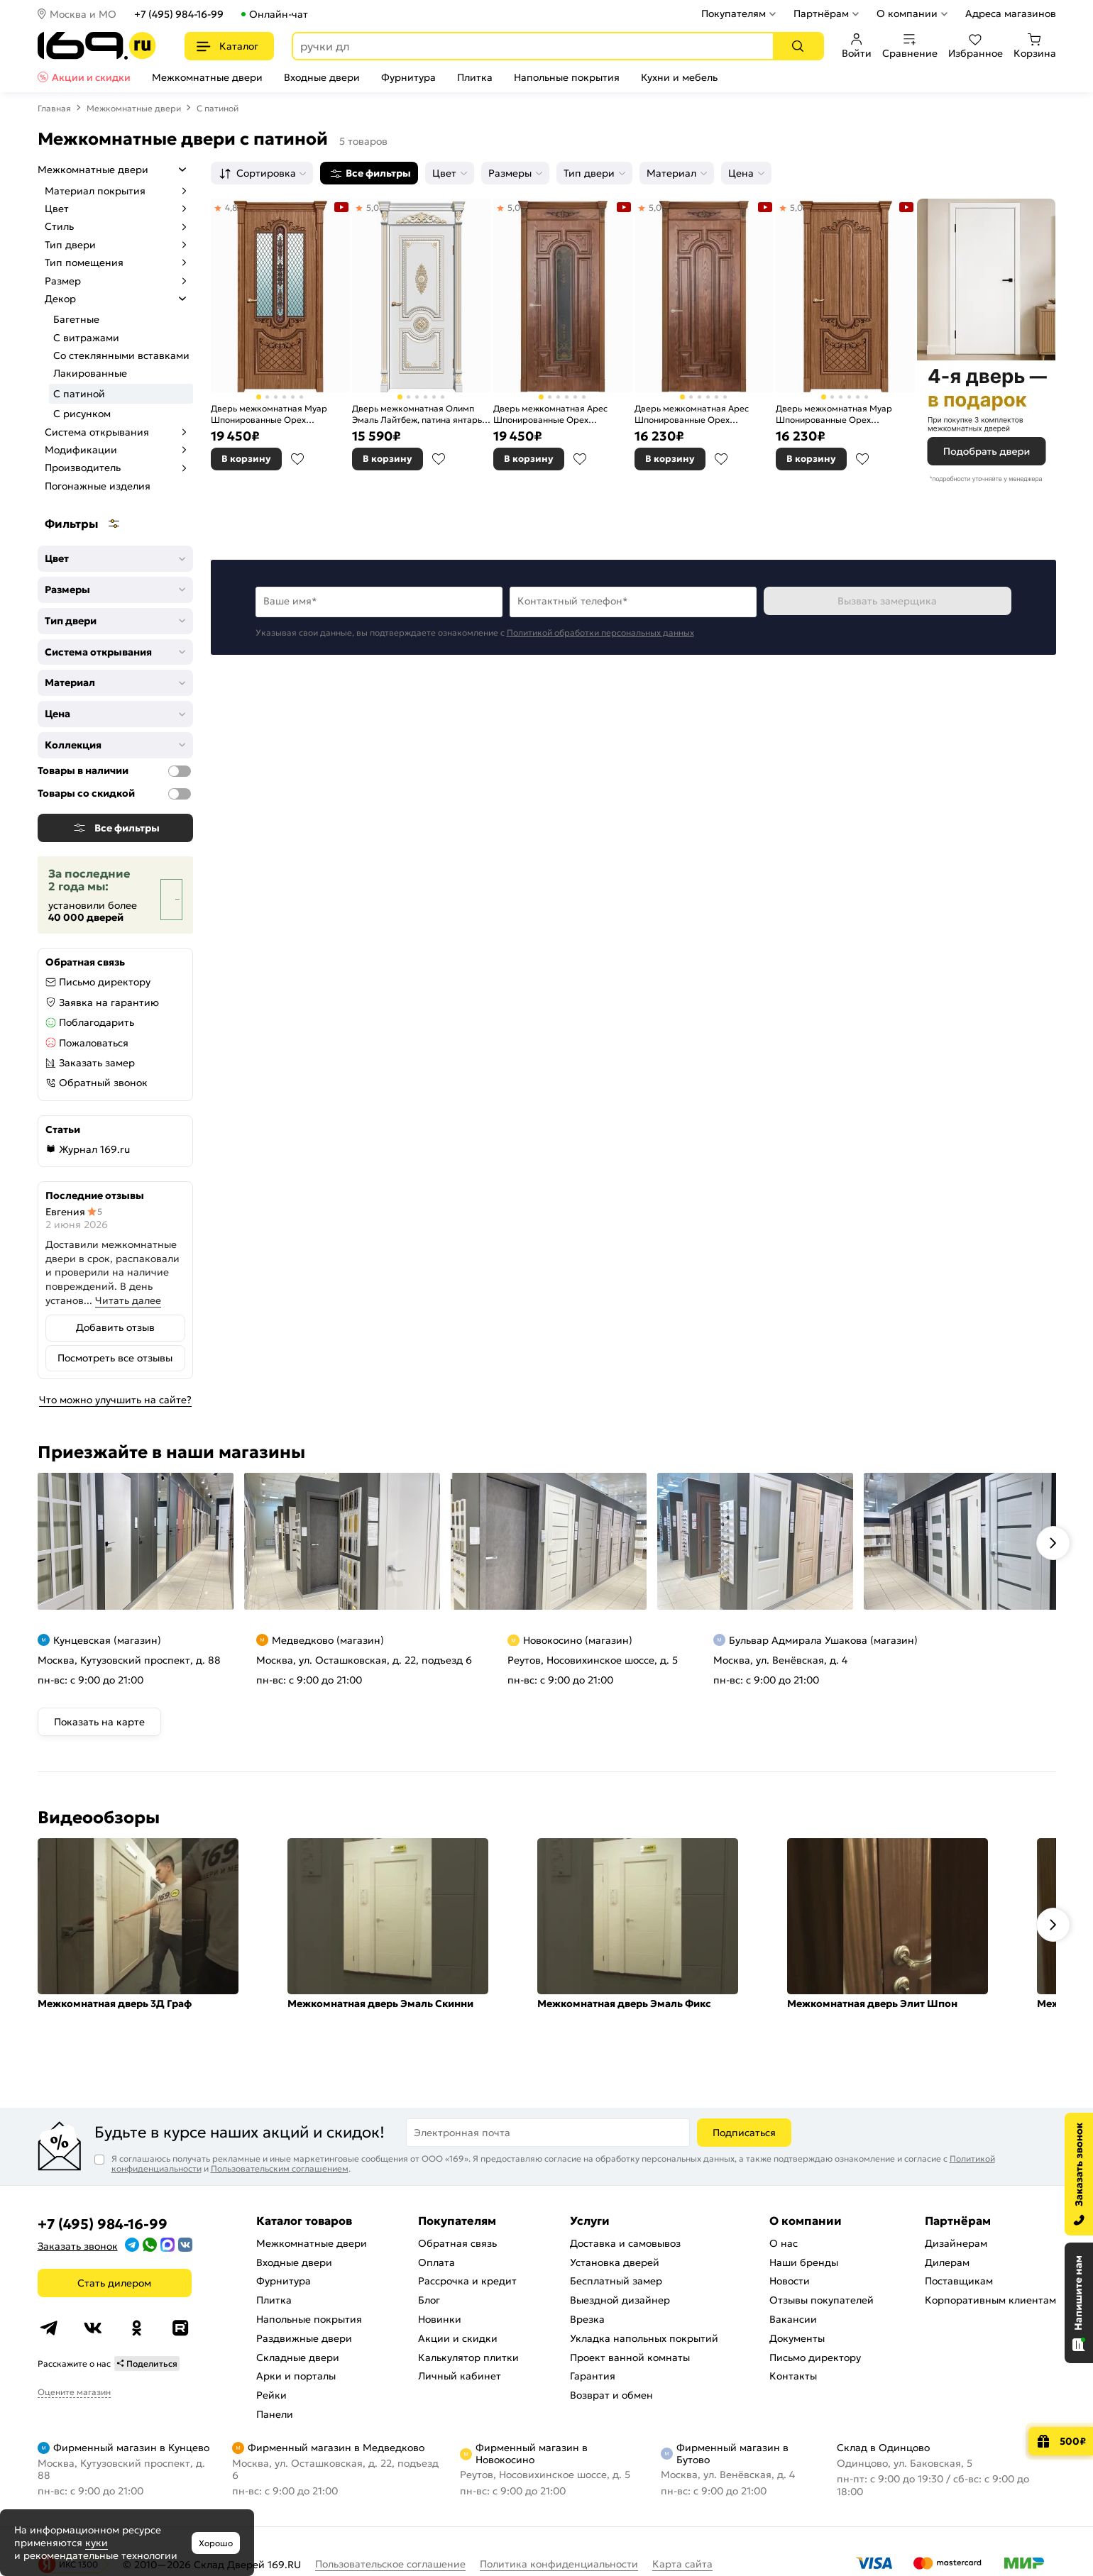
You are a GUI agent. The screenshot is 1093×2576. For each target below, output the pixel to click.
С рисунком (82, 413)
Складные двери (297, 2357)
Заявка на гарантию (109, 1002)
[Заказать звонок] (1079, 2174)
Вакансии (793, 2319)
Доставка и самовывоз (625, 2243)
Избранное (975, 46)
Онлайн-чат (278, 14)
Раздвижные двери (304, 2338)
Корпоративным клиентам (990, 2300)
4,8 (231, 207)
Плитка (475, 77)
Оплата (436, 2262)
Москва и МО (83, 14)
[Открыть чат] (1079, 2303)
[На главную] (97, 46)
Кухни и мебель (679, 77)
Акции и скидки (91, 77)
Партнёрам (821, 13)
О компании (907, 13)
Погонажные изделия (97, 486)
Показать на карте (99, 1721)
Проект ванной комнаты (630, 2357)
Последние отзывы (94, 1195)
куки (96, 2542)
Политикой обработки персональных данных (600, 632)
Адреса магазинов (1010, 13)
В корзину (246, 459)
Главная (54, 108)
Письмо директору (104, 981)
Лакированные (90, 373)
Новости (789, 2280)
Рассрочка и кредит (467, 2280)
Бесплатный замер (616, 2280)
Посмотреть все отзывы (114, 1357)
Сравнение (910, 46)
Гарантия (592, 2376)
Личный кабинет (459, 2376)
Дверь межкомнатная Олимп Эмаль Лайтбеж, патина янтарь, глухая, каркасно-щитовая (418, 414)
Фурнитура (408, 77)
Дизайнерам (956, 2243)
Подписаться (744, 2132)
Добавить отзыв (115, 1327)
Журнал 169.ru (94, 1149)
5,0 (372, 207)
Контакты (793, 2376)
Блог (429, 2300)
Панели (274, 2414)
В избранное (297, 459)
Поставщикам (959, 2280)
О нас (783, 2243)
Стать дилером (114, 2283)
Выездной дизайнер (620, 2300)
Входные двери (322, 77)
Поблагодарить (96, 1022)
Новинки (439, 2319)
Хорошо (216, 2543)
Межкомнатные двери (207, 77)
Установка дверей (614, 2262)
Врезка (587, 2319)
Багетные (76, 319)
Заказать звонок (78, 2246)
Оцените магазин (74, 2392)
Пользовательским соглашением (279, 2168)
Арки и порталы (296, 2376)
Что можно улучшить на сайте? (115, 1399)
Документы (797, 2338)
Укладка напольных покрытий (644, 2338)
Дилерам (947, 2262)
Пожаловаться (93, 1043)
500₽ (1073, 2441)
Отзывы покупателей (821, 2300)
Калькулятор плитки (468, 2357)
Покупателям (733, 13)
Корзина (1035, 46)
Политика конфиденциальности (559, 2564)
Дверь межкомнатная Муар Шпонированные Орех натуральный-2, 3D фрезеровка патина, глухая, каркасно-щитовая (842, 414)
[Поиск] (798, 46)
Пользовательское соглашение (390, 2564)
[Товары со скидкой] (179, 794)
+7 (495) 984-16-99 (179, 14)
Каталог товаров (304, 2220)
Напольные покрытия (567, 77)
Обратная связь (457, 2243)
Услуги (590, 2220)
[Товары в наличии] (179, 771)
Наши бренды (803, 2262)
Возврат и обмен (611, 2395)
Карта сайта (682, 2564)
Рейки (271, 2395)
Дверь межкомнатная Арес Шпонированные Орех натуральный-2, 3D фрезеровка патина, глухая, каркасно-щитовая (701, 414)
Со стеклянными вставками (121, 355)
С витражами (86, 337)
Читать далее (128, 1300)
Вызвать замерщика (887, 601)
